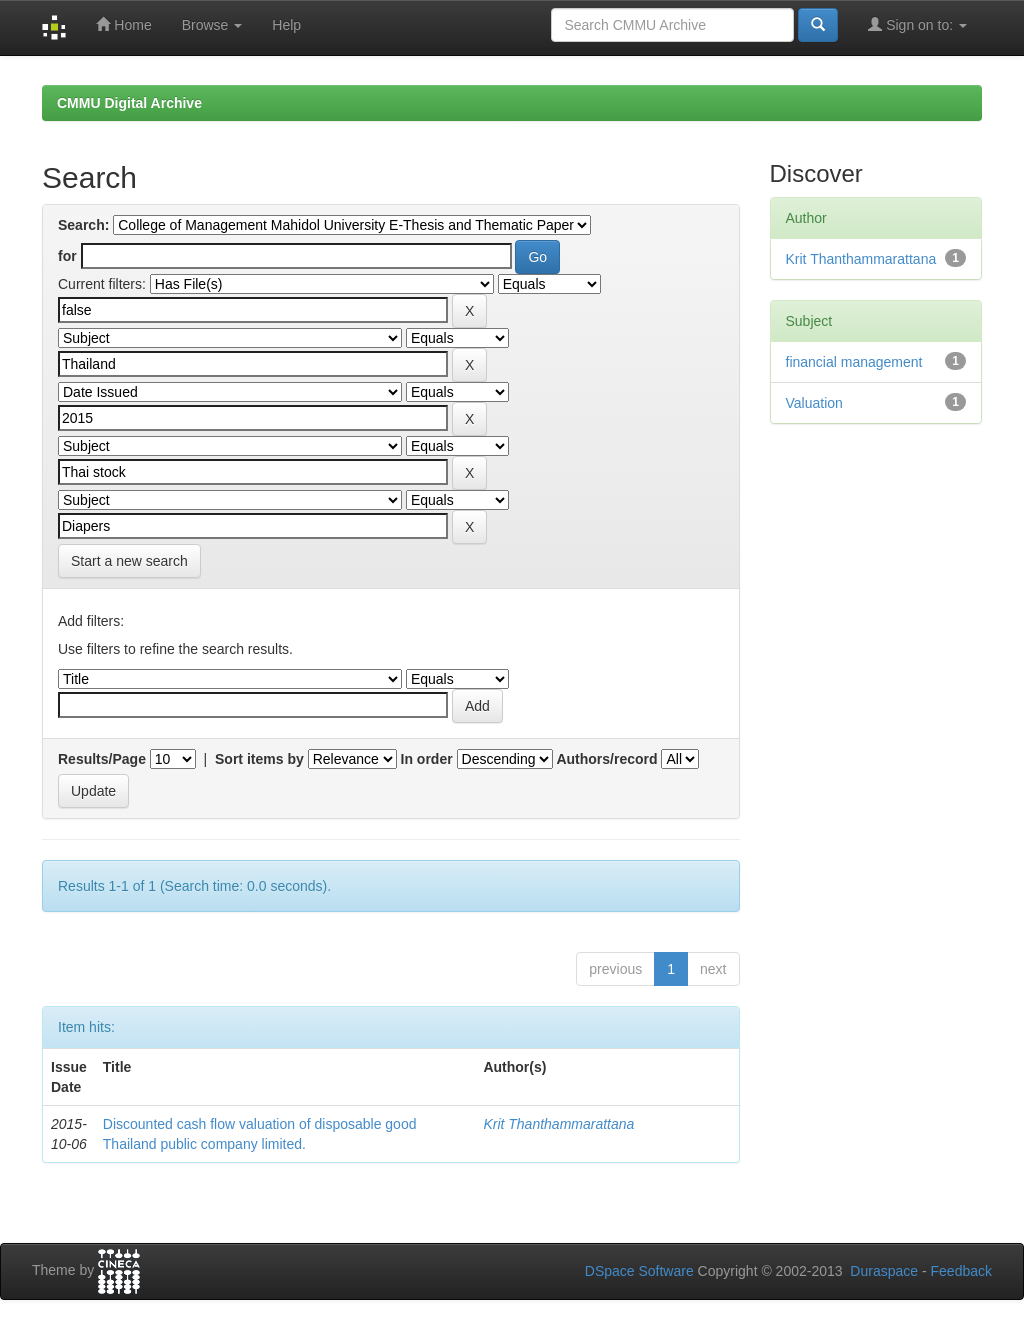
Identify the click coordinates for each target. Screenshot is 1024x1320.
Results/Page (102, 759)
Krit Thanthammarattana (558, 1124)
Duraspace (884, 1271)
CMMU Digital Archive (129, 103)
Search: (83, 225)
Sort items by (259, 759)
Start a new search (129, 561)
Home (123, 24)
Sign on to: (917, 24)
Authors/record (606, 759)
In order (427, 759)
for (67, 256)
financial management (854, 362)
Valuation (814, 403)
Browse (212, 25)
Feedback (961, 1271)
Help (286, 25)
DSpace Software (639, 1271)
